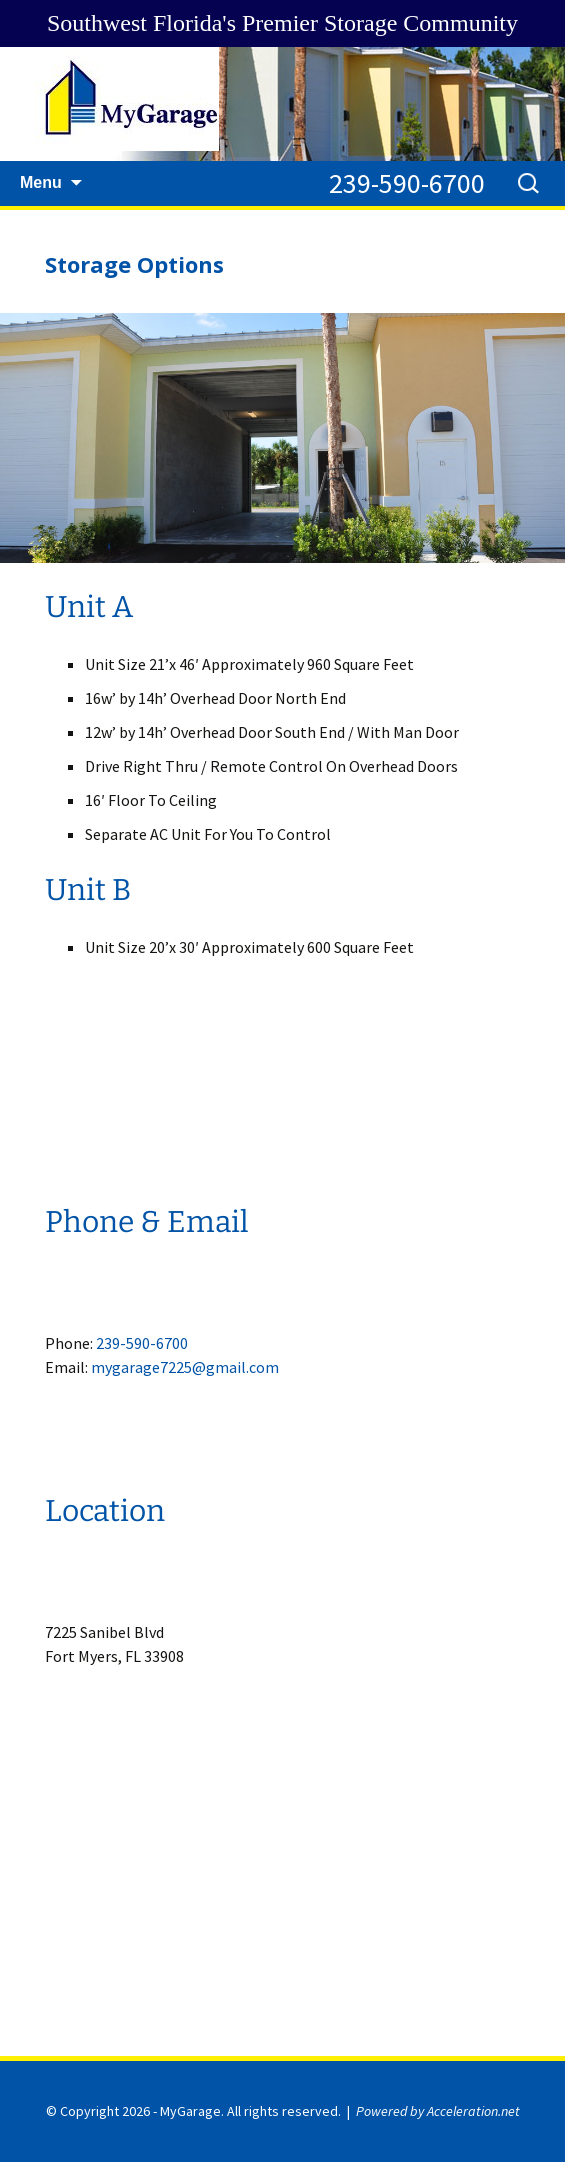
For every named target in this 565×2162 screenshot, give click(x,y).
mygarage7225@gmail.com (185, 1367)
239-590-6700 (407, 183)
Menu (41, 182)
